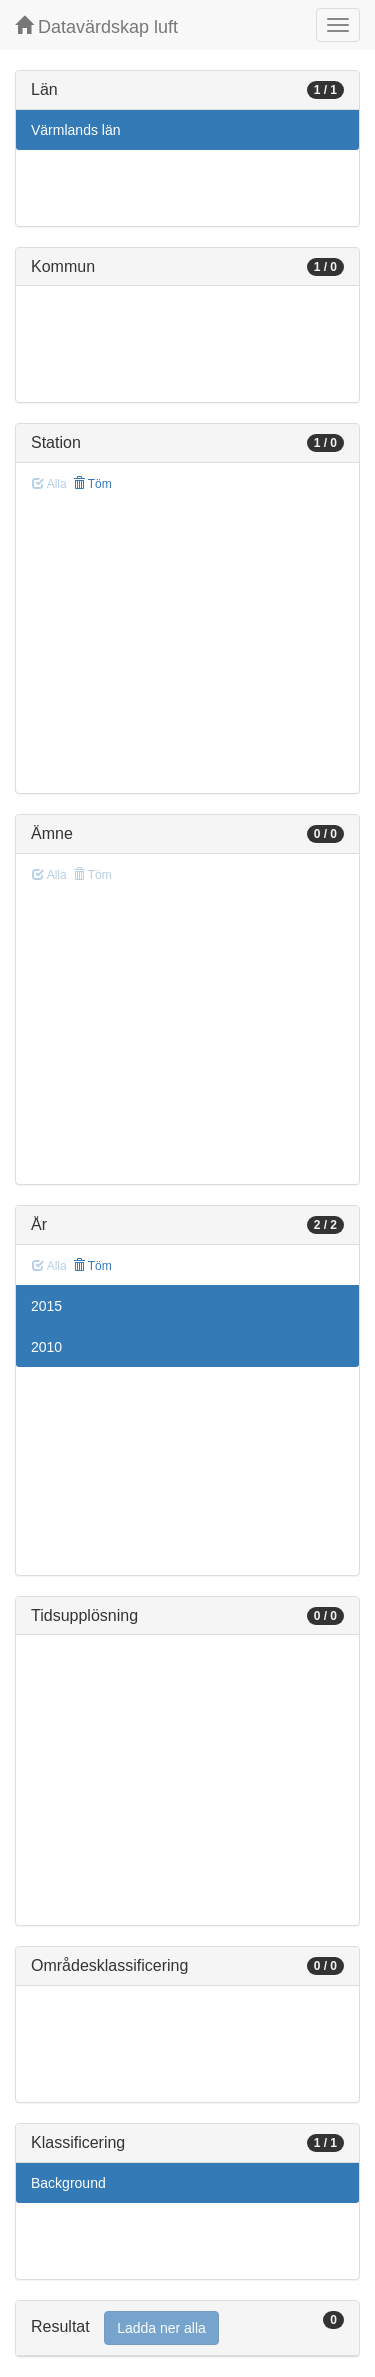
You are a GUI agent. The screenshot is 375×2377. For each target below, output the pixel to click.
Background (68, 2183)
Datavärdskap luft (96, 26)
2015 (46, 1306)
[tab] (187, 2328)
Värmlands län (76, 130)
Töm (92, 484)
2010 (46, 1347)
